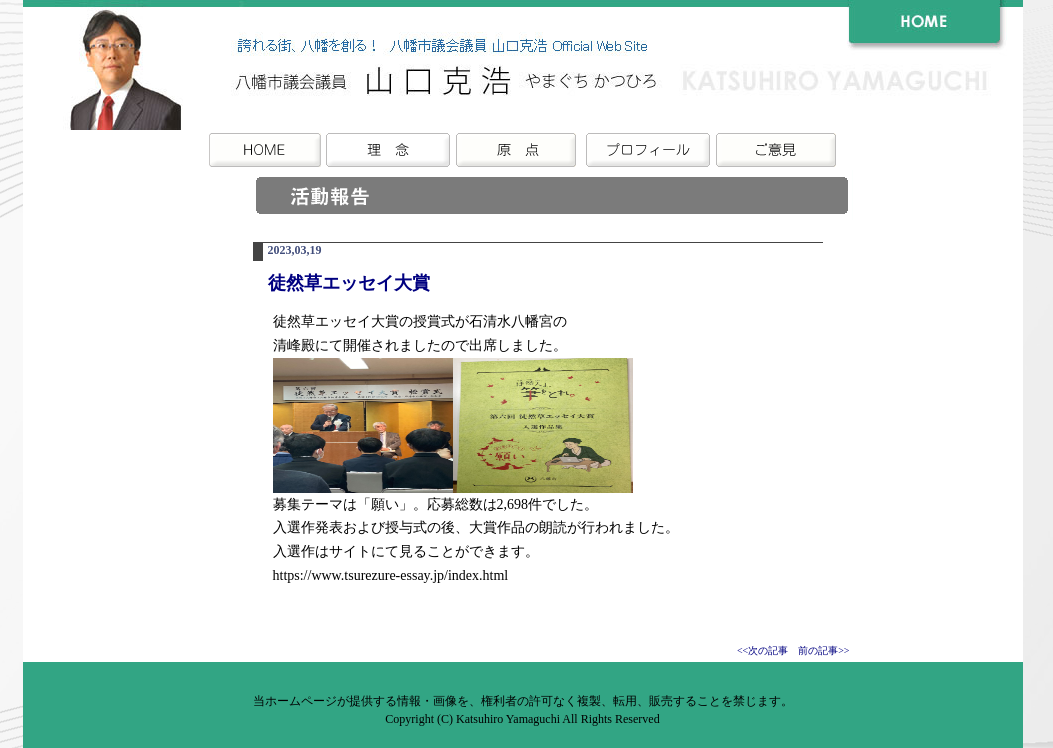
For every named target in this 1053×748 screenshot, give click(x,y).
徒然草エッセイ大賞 (349, 283)
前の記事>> (823, 650)
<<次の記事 (762, 650)
